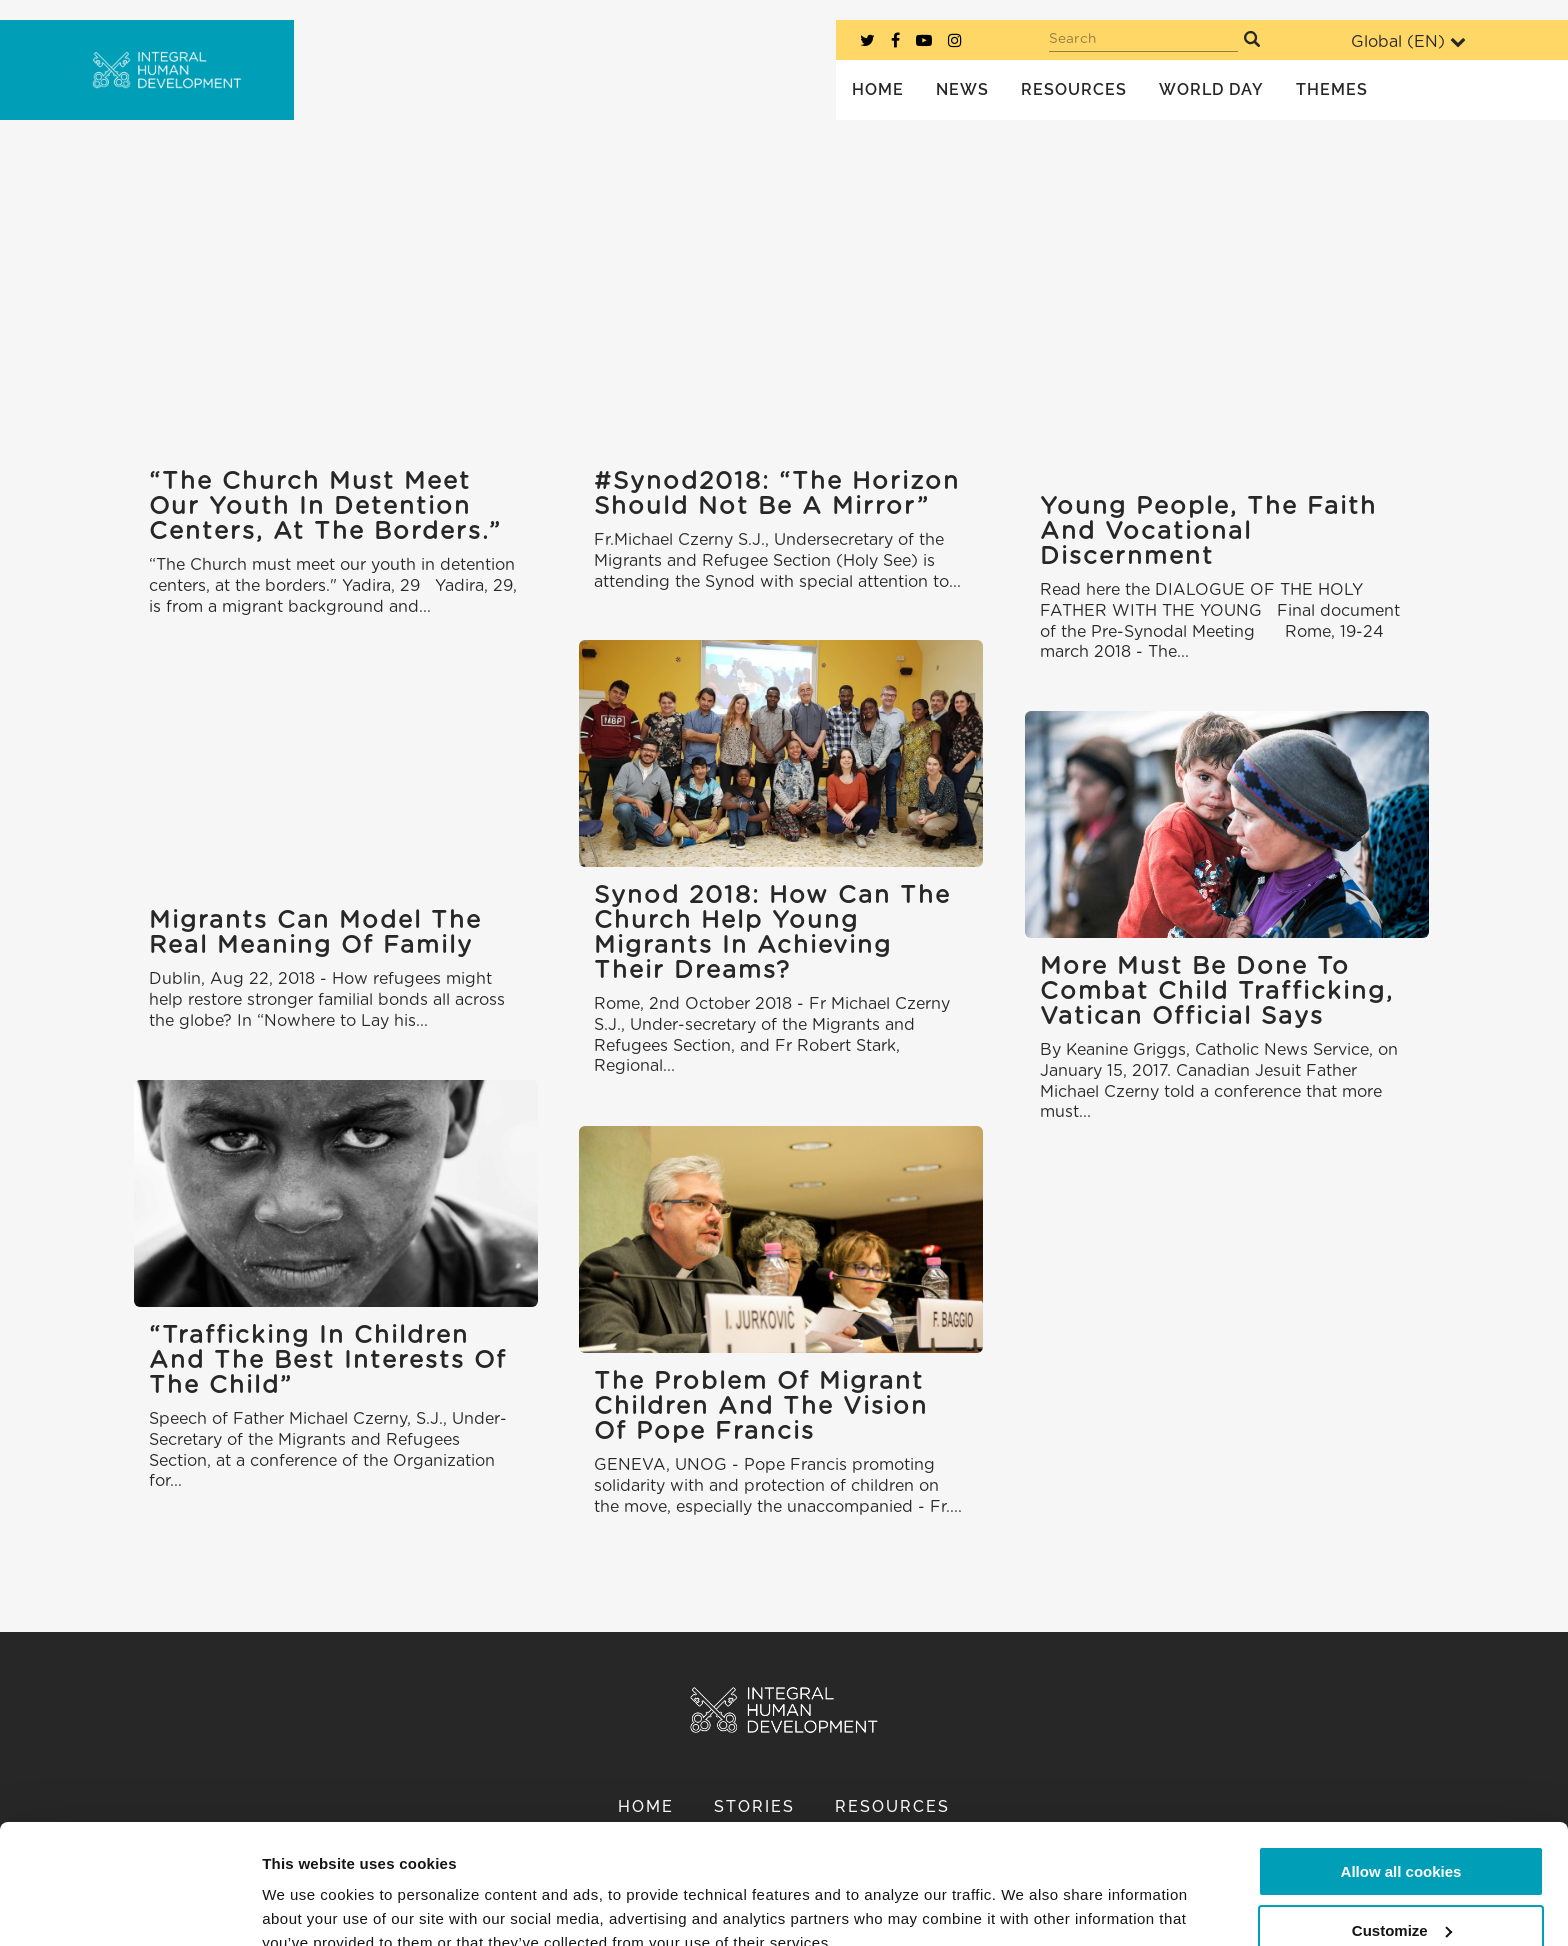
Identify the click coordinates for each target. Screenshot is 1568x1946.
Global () (1408, 41)
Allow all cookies (1401, 1780)
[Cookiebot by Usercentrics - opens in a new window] (129, 1907)
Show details (308, 1906)
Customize (1402, 1838)
